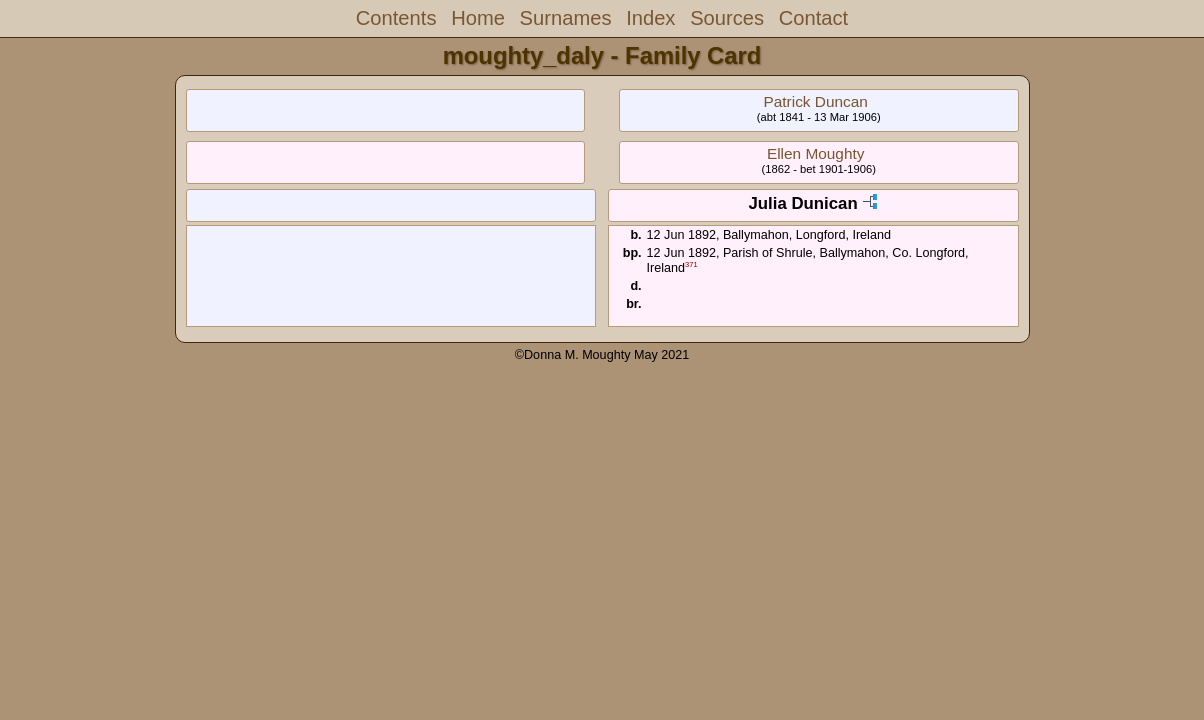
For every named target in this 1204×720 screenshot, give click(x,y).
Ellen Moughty (816, 153)
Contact (813, 18)
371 (691, 264)
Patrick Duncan (815, 101)
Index (650, 18)
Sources (727, 18)
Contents (396, 18)
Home (478, 18)
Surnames (566, 18)
